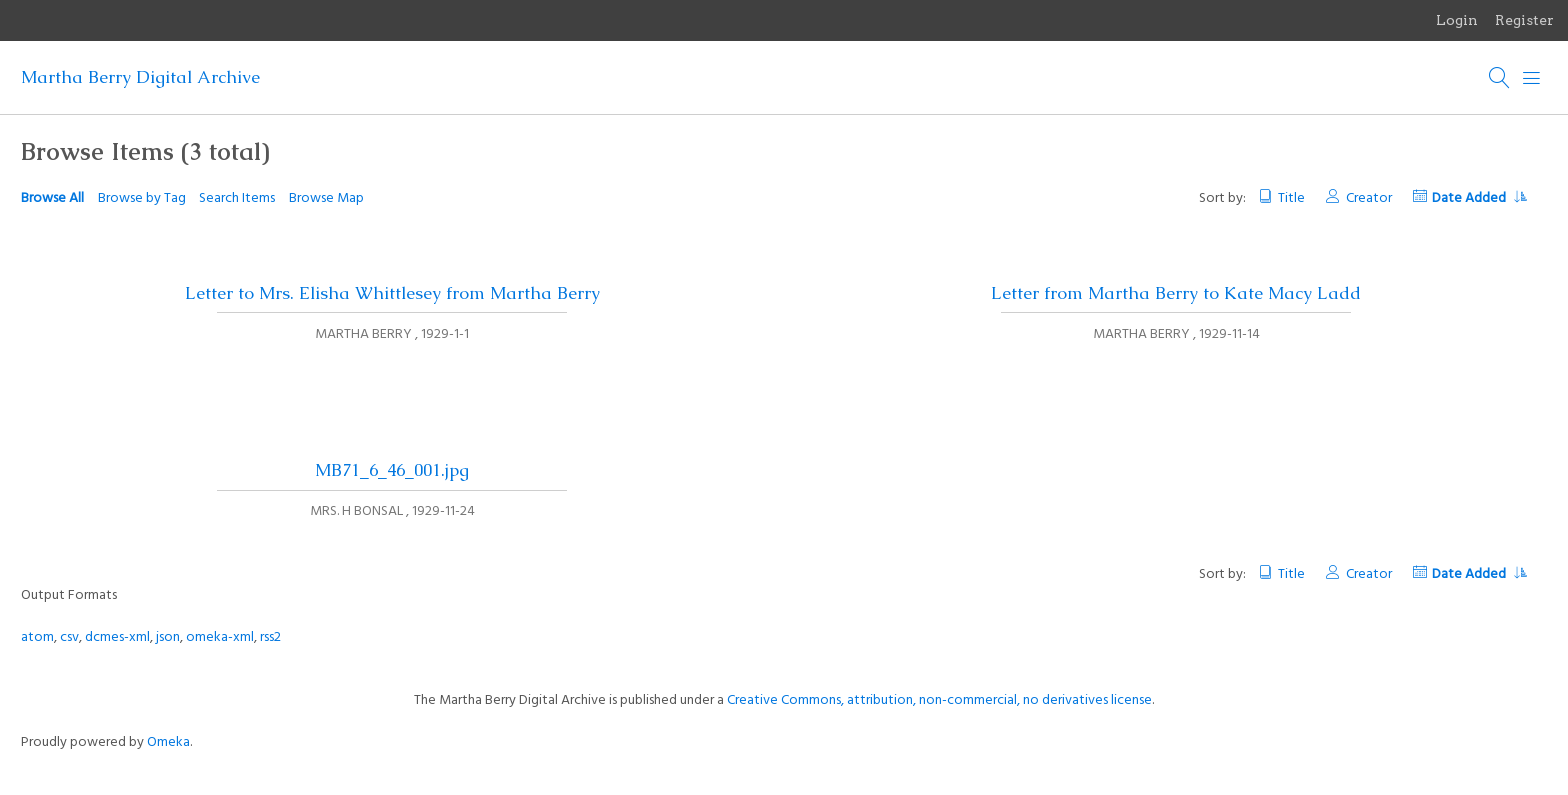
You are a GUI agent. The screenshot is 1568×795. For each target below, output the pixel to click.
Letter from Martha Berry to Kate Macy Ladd (1176, 293)
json (168, 637)
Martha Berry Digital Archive (140, 77)
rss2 (270, 637)
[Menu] (1532, 78)
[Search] (1500, 78)
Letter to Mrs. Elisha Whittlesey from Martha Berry (392, 293)
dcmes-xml (117, 637)
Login (1457, 20)
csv (69, 637)
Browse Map (326, 198)
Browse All (52, 198)
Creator (1369, 198)
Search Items (237, 198)
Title (1291, 198)
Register (1524, 20)
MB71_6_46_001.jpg (392, 470)
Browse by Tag (142, 198)
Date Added (1479, 198)
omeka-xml (220, 637)
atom (37, 637)
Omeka (168, 742)
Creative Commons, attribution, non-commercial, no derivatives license (939, 700)
